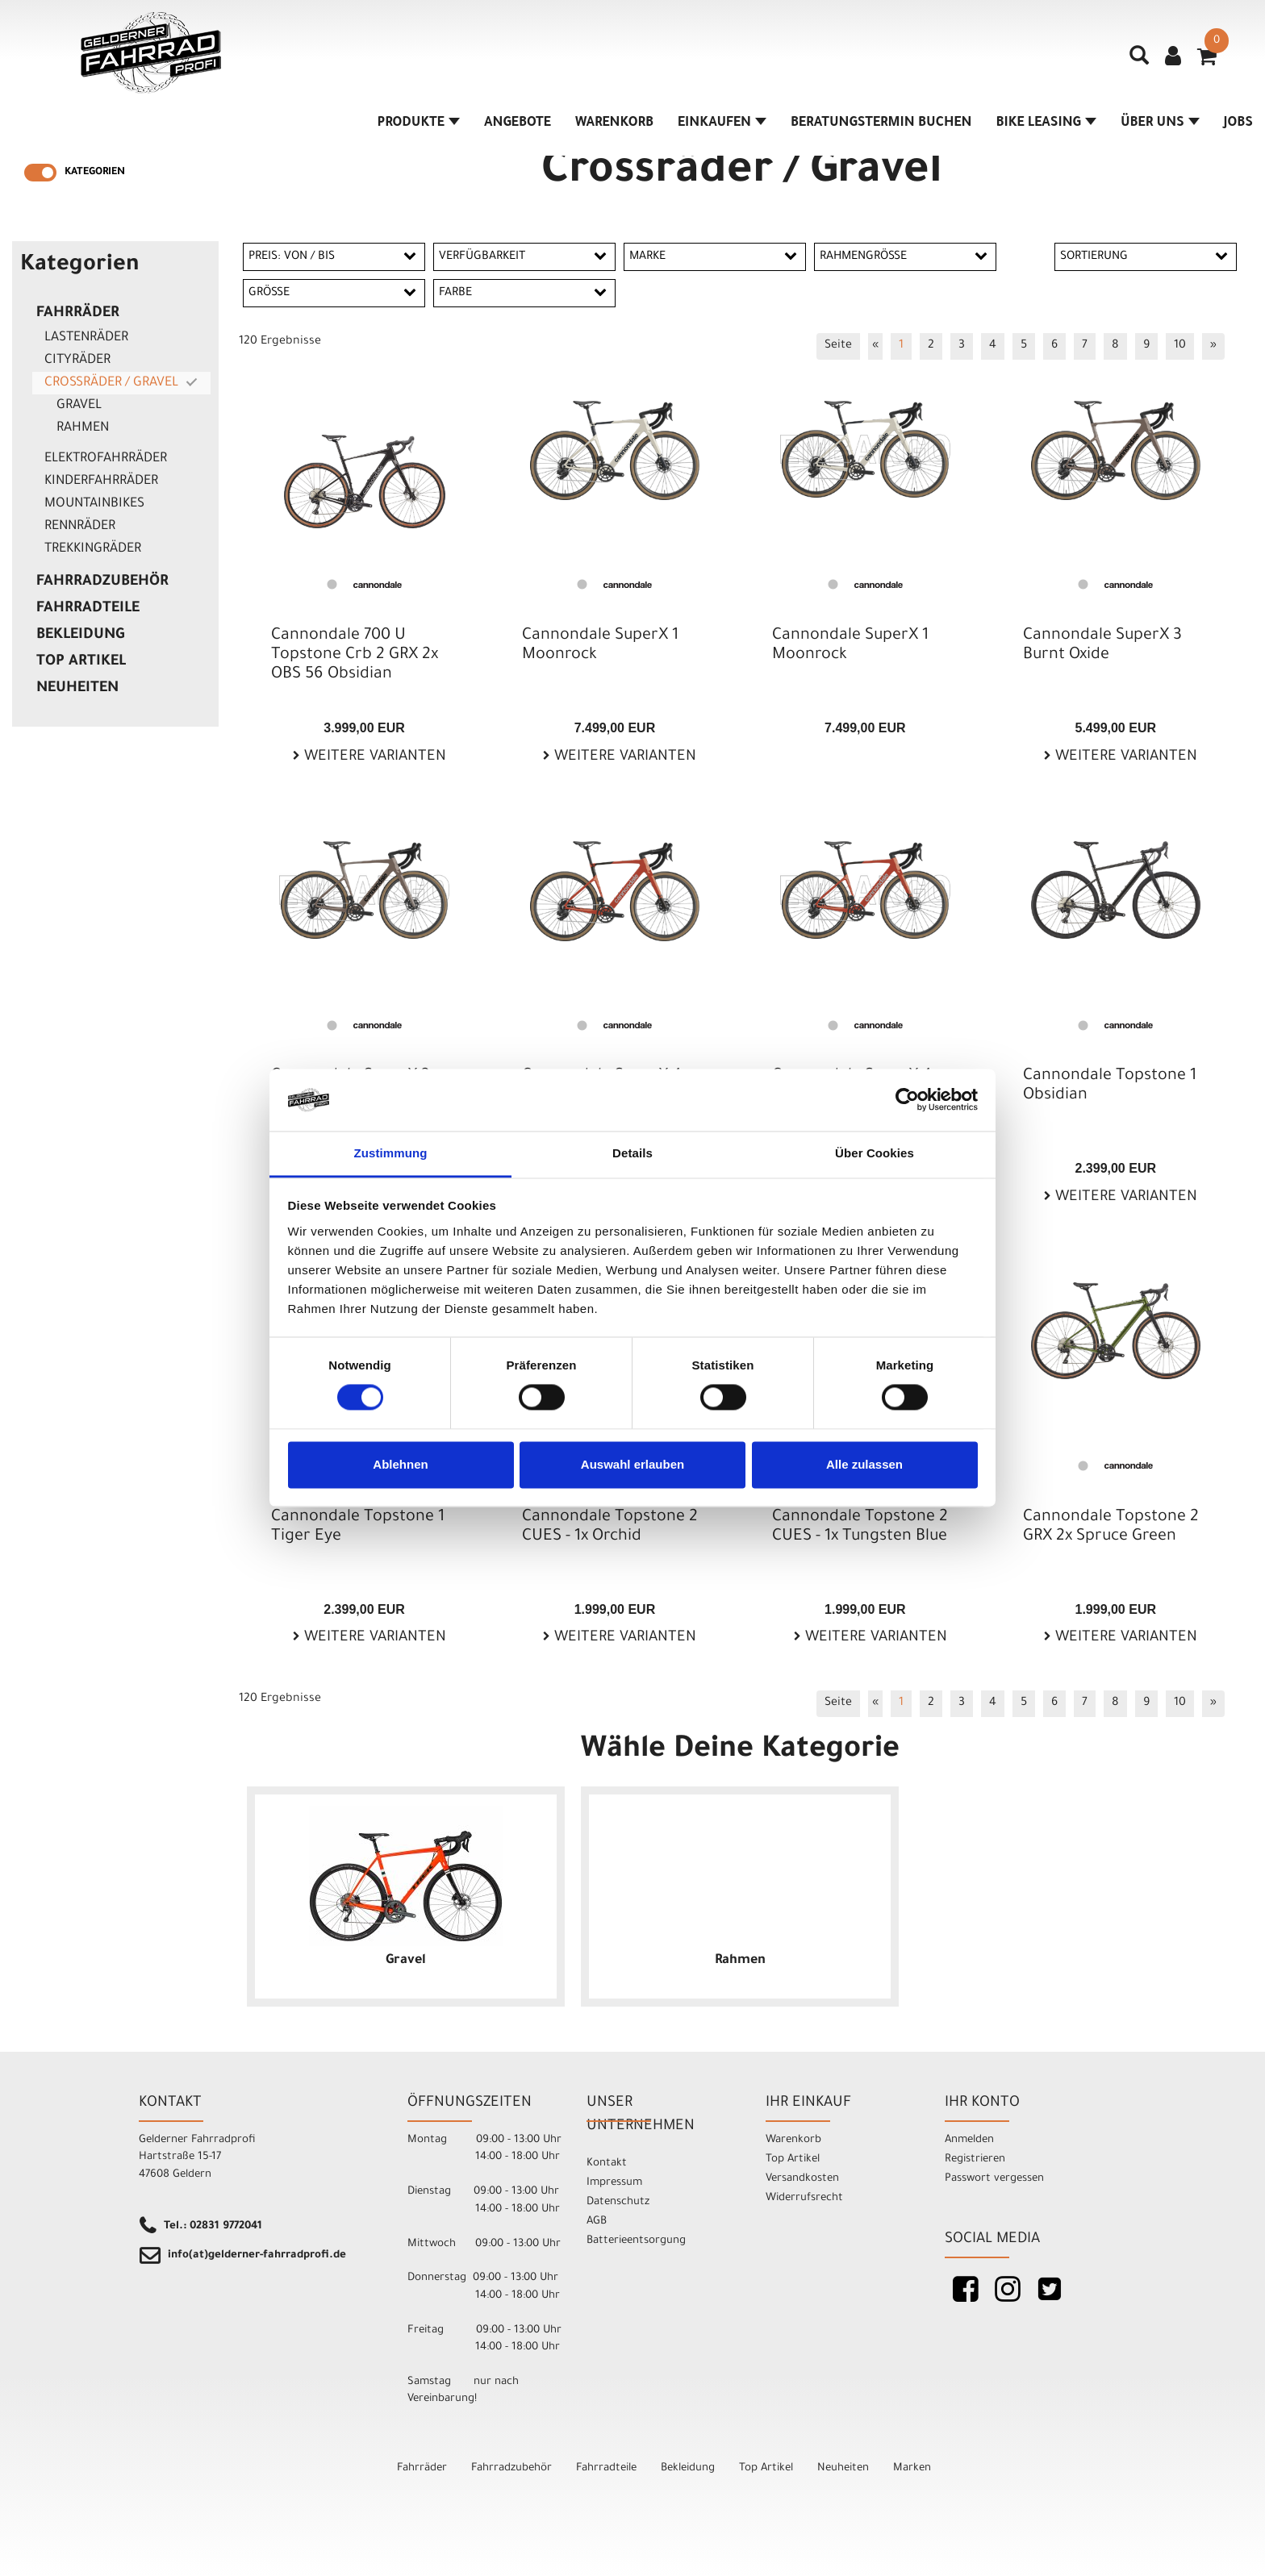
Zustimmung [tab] (391, 1153)
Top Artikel (81, 662)
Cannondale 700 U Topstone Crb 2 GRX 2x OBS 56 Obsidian (354, 655)
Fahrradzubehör (102, 582)
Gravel (79, 405)
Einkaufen (722, 123)
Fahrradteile (88, 609)
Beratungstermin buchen (881, 123)
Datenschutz (618, 2202)
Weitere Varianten (373, 757)
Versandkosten (802, 2179)
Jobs (1238, 123)
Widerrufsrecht (804, 2198)
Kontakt (607, 2163)
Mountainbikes (94, 504)
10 (1180, 346)
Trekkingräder (92, 549)
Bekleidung (80, 635)
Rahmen (82, 428)
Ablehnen (400, 1464)
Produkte (418, 123)
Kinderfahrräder (101, 481)
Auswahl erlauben (632, 1464)
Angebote (517, 123)
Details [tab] (632, 1153)
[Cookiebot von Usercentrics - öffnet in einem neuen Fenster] (907, 1100)
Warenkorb (614, 123)
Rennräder (79, 526)
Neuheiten (77, 689)
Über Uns (1160, 123)
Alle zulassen (864, 1464)
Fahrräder (77, 314)
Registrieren (975, 2159)
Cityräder (77, 360)
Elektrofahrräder (105, 459)
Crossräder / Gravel (111, 383)
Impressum (614, 2183)
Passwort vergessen (994, 2179)
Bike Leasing (1046, 123)
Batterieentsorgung (636, 2241)
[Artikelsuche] (1139, 61)
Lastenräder (86, 338)
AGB (597, 2221)
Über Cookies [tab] (874, 1153)
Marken (912, 2468)
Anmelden (969, 2140)
